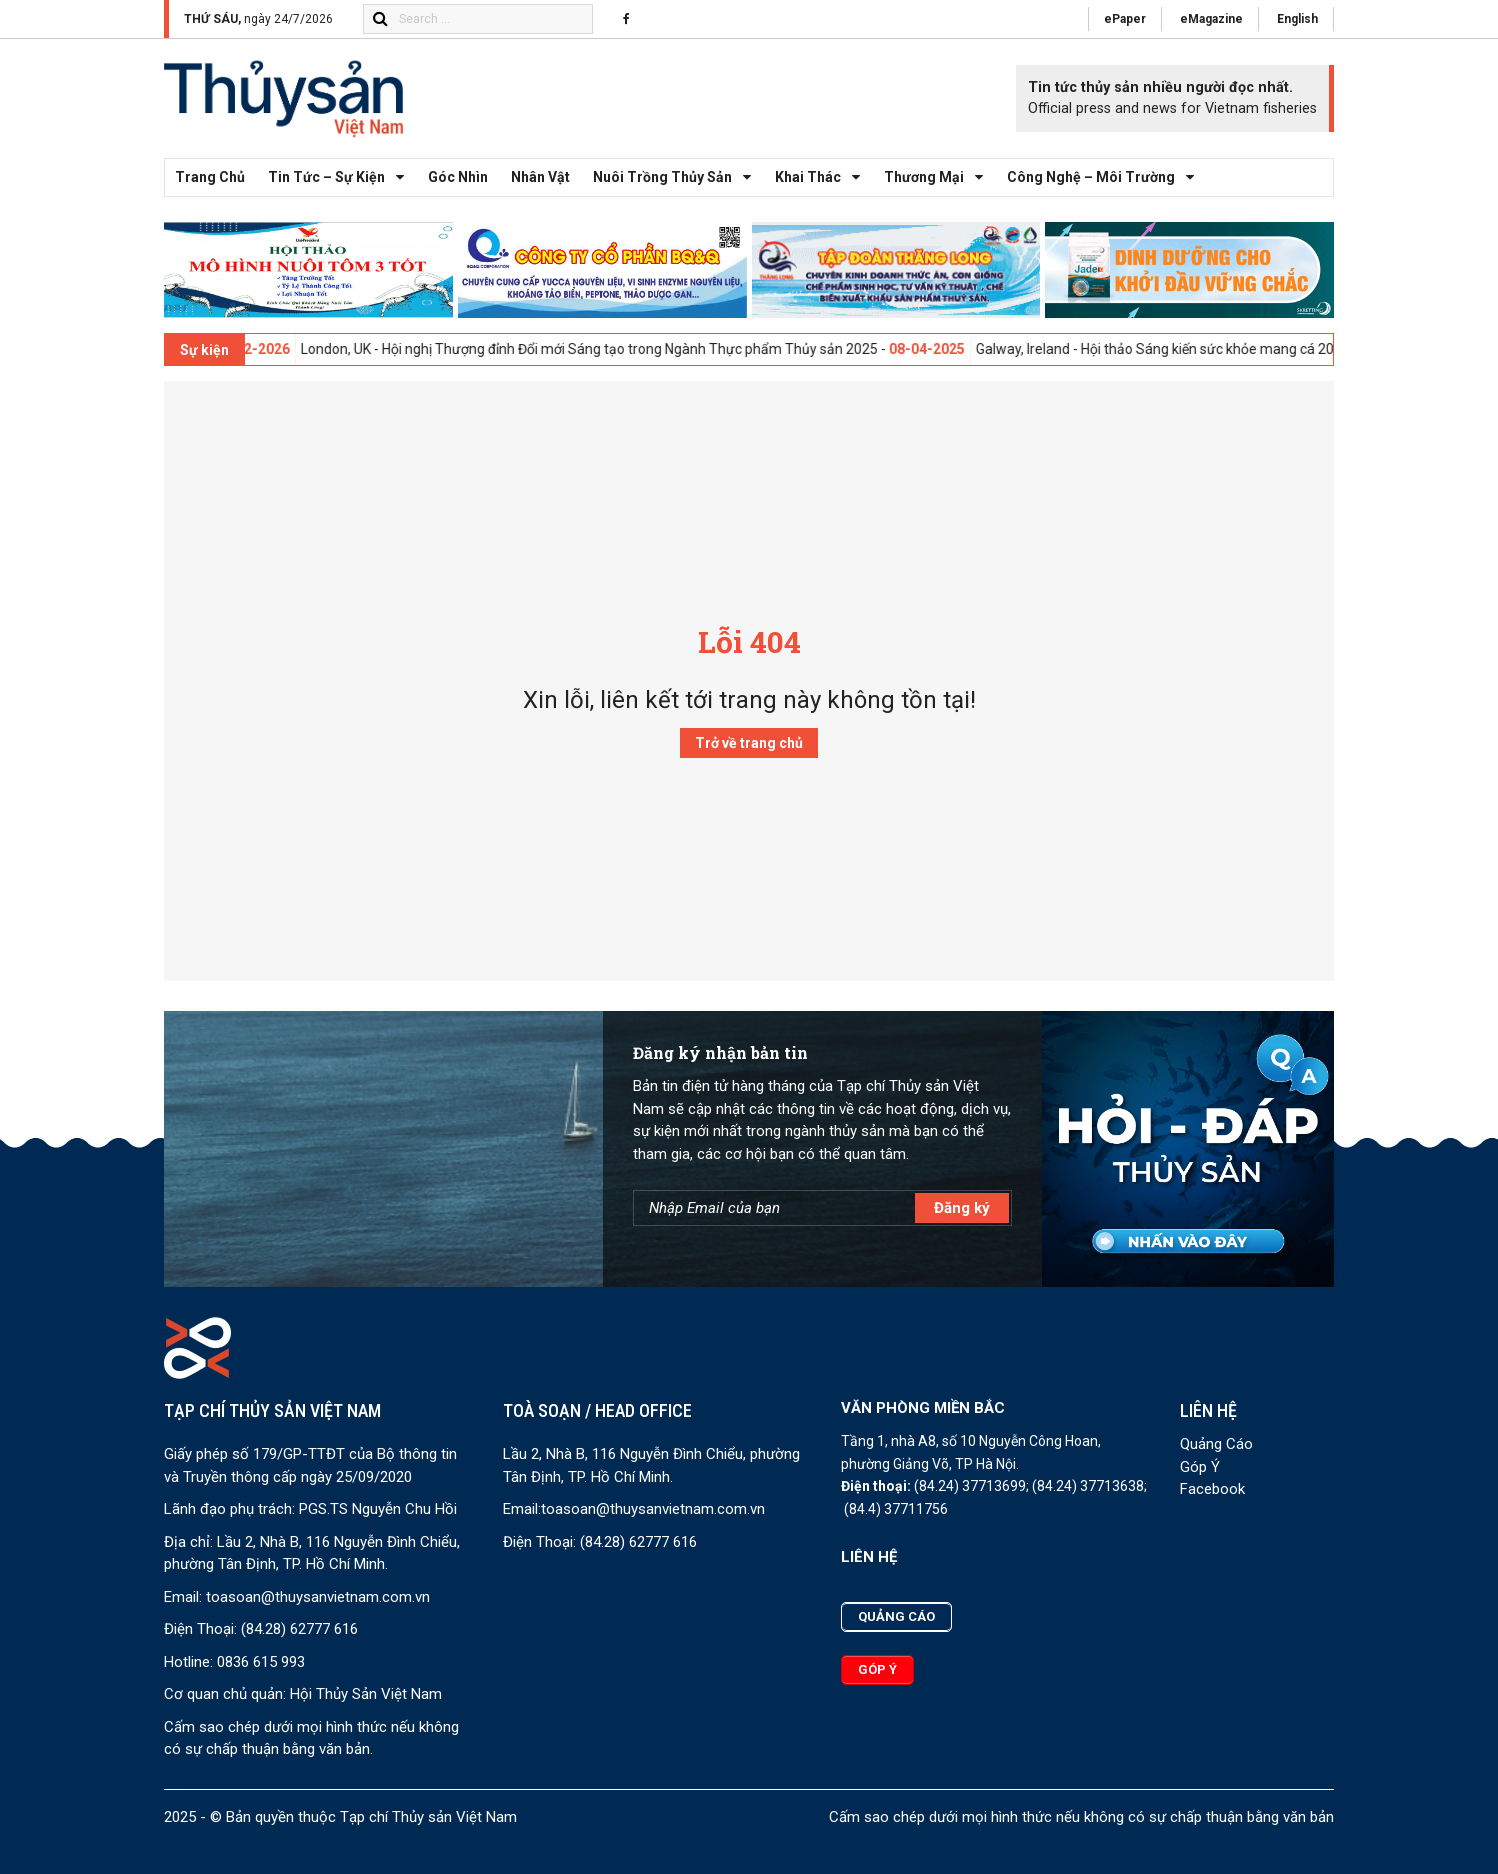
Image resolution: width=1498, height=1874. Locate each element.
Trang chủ (210, 177)
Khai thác (823, 177)
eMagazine (1211, 19)
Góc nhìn (458, 177)
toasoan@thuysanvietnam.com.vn (318, 1597)
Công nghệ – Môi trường (1106, 177)
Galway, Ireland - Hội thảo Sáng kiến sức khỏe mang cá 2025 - (1224, 349)
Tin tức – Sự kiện (341, 177)
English (1297, 19)
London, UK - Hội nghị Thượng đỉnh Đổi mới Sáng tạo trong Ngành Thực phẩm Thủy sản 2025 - (651, 349)
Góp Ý (1200, 1467)
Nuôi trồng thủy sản (677, 177)
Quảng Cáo (1216, 1444)
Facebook (1212, 1489)
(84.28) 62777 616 (299, 1629)
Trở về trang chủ (749, 743)
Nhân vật (540, 177)
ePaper (1125, 19)
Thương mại (939, 177)
